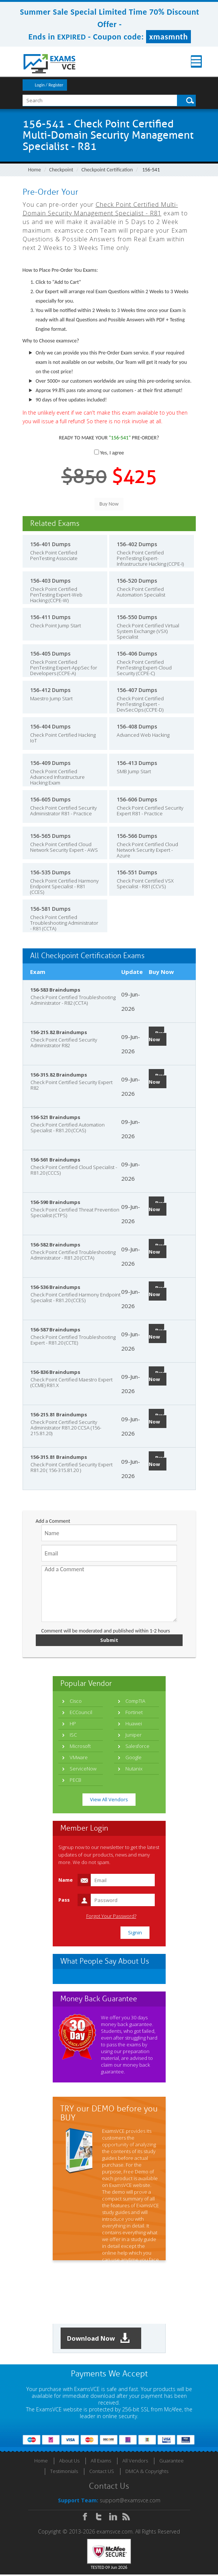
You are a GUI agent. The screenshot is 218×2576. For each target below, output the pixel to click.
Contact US (101, 2472)
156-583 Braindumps (55, 989)
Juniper (133, 1735)
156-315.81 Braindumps (58, 1457)
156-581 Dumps (50, 908)
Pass (64, 1900)
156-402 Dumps (137, 544)
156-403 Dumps (50, 580)
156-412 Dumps (50, 690)
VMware (79, 1758)
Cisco (76, 1701)
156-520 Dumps (137, 580)
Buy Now (157, 1036)
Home (34, 170)
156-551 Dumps (137, 872)
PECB (75, 1780)
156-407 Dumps (137, 690)
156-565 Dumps (50, 835)
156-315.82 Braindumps (58, 1074)
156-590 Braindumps (55, 1202)
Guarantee (171, 2462)
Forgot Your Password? (111, 1917)
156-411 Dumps (50, 617)
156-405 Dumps (50, 653)
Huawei (133, 1724)
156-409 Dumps (50, 762)
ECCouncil (81, 1713)
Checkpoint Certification (107, 170)
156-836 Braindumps (55, 1372)
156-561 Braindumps (55, 1159)
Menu (189, 61)
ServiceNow (83, 1769)
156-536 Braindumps (55, 1287)
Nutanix (133, 1769)
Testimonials (64, 2472)
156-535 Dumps (50, 872)
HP (73, 1724)
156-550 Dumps (137, 617)
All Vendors (135, 2462)
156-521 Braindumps (55, 1117)
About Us (69, 2462)
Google (133, 1758)
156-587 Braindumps (55, 1329)
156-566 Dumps (137, 835)
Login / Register (49, 85)
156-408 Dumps (137, 726)
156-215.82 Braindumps (58, 1032)
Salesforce (137, 1746)
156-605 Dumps (50, 799)
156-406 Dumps (137, 653)
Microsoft (80, 1746)
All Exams (101, 2462)
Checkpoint (61, 170)
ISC (73, 1735)
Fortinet (134, 1713)
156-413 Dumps (137, 762)
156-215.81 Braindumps (58, 1414)
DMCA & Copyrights (146, 2472)
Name (65, 1880)
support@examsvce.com (130, 2501)
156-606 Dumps (137, 799)
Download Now (101, 2339)
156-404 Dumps (50, 726)
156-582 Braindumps (55, 1244)
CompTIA (135, 1701)
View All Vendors (109, 1800)
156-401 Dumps (50, 544)
